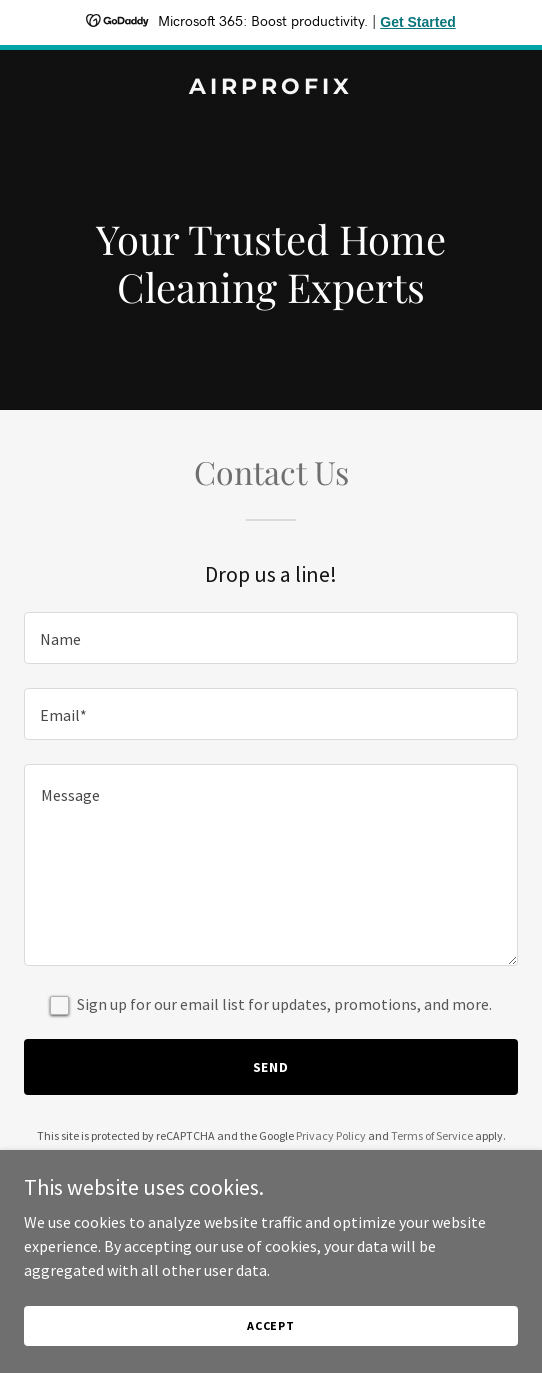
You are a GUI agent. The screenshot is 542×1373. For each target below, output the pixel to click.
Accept (271, 1325)
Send (271, 1067)
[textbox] (271, 638)
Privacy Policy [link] (331, 1135)
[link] (271, 88)
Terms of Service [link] (432, 1135)
